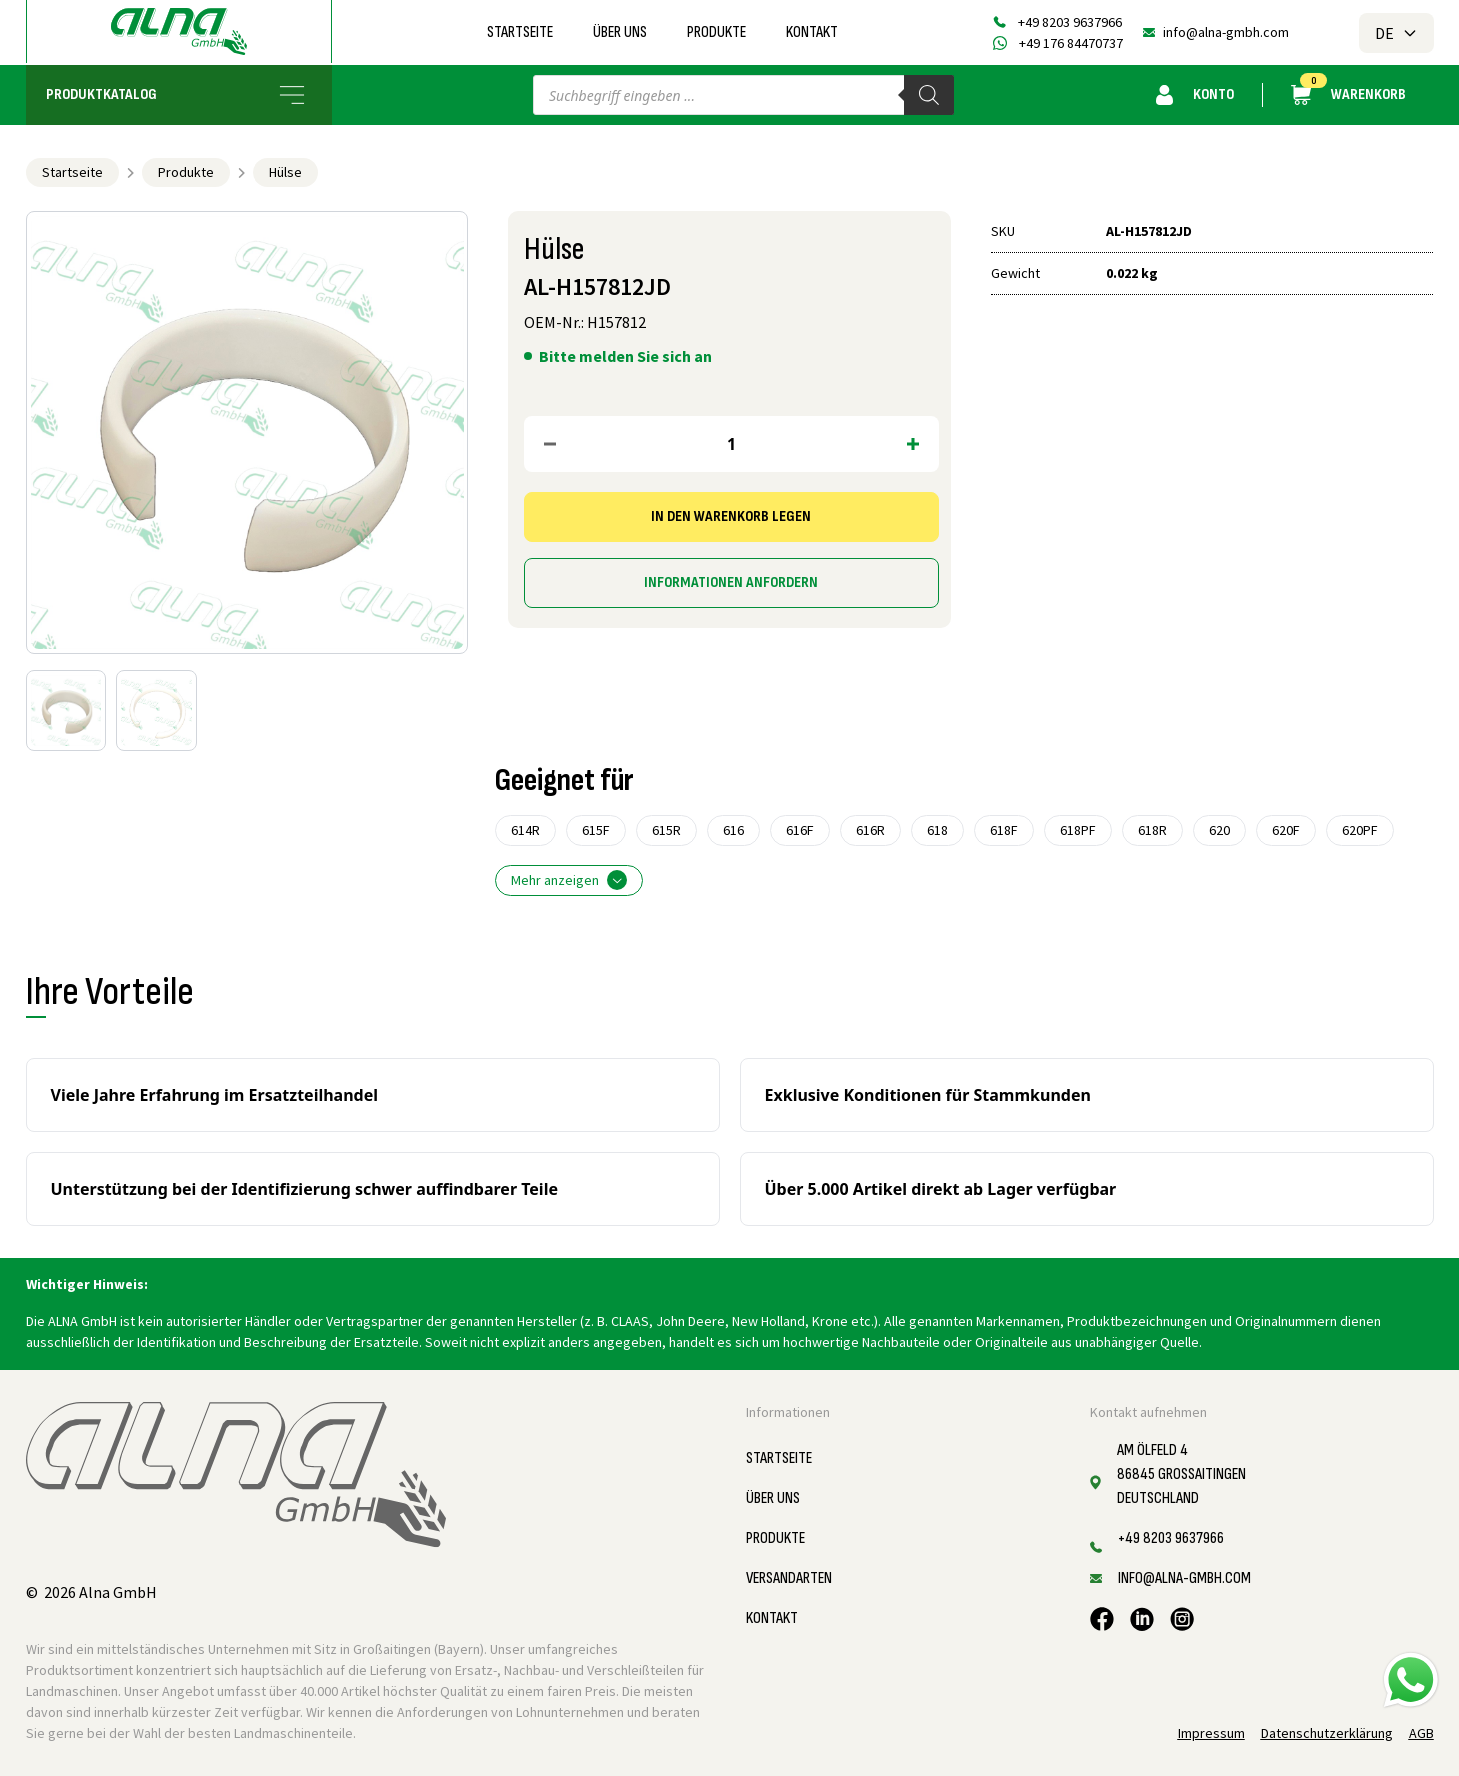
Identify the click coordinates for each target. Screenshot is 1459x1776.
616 (733, 830)
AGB (1421, 1733)
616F (800, 830)
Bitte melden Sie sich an (625, 356)
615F (596, 830)
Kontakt (812, 32)
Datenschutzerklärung (1327, 1733)
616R (870, 830)
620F (1286, 830)
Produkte (716, 32)
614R (525, 830)
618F (1004, 830)
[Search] (929, 95)
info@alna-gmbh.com (1226, 32)
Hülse (285, 172)
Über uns (620, 32)
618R (1152, 830)
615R (666, 830)
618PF (1078, 830)
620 (1219, 830)
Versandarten (789, 1578)
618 (937, 830)
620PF (1360, 830)
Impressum (1211, 1733)
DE (1396, 33)
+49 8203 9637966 (1070, 22)
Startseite (520, 32)
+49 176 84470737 (1071, 43)
